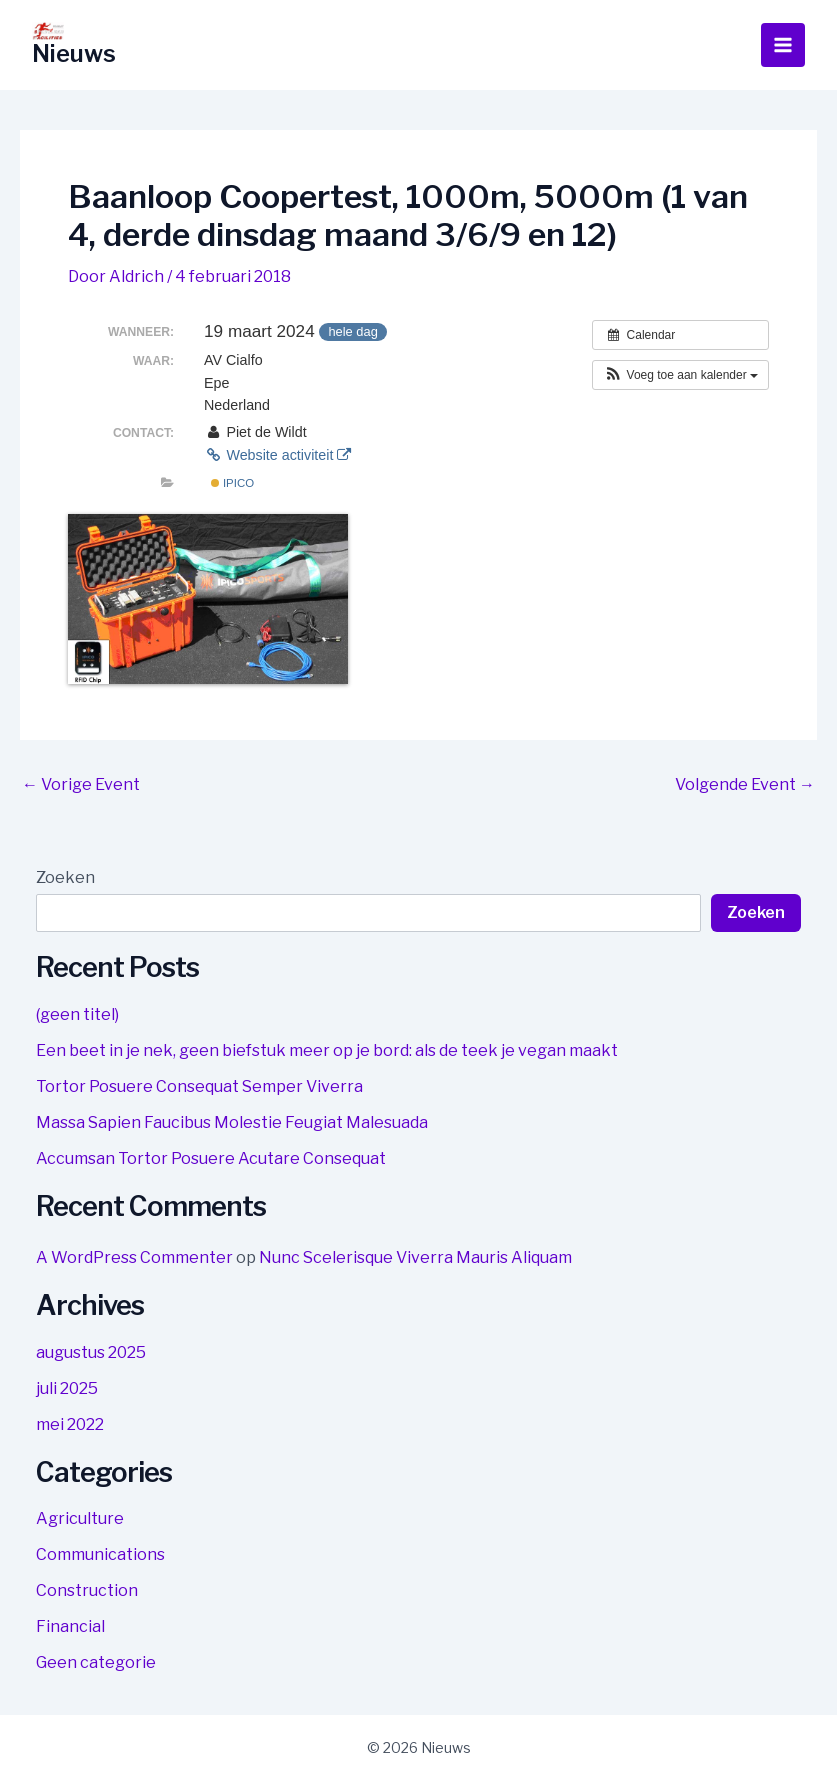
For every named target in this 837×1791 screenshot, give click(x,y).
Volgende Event (745, 785)
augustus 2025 (91, 1352)
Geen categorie (96, 1662)
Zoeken (65, 877)
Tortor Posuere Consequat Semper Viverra (199, 1086)
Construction (87, 1590)
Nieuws (74, 53)
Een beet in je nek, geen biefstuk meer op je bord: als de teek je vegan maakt (327, 1050)
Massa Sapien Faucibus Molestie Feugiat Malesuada (232, 1122)
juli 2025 (67, 1388)
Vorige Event (81, 785)
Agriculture (80, 1518)
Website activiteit (277, 455)
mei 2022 (70, 1424)
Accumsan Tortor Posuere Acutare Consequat (211, 1158)
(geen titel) (77, 1014)
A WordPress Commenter (134, 1257)
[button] (680, 375)
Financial (70, 1626)
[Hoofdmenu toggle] (783, 45)
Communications (100, 1554)
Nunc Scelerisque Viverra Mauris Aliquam (415, 1257)
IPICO (232, 483)
